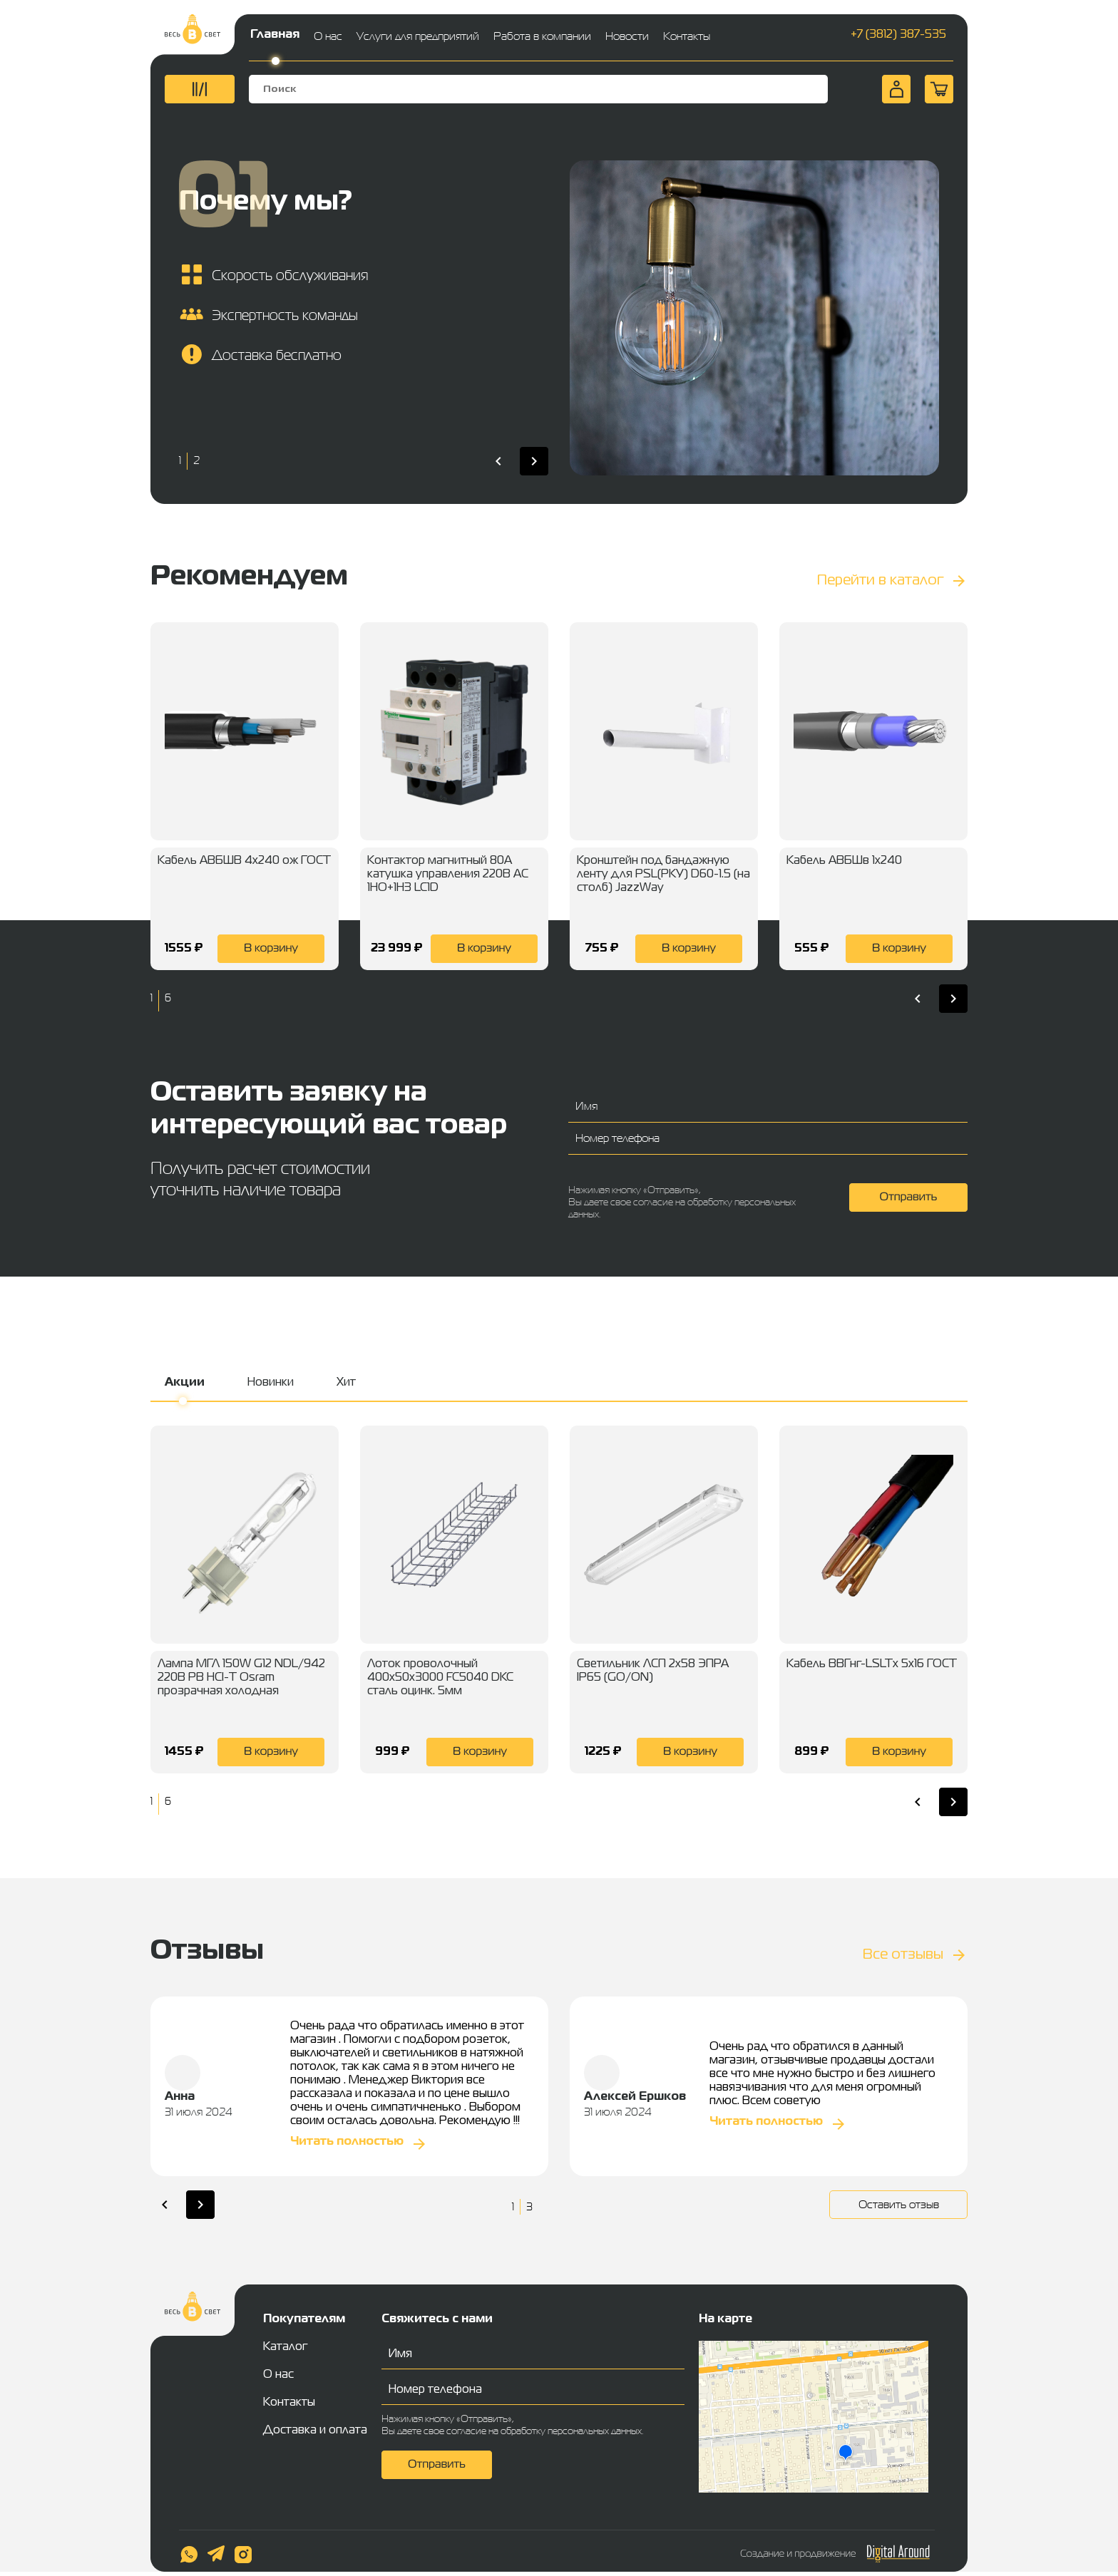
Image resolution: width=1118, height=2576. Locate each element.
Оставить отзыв (898, 2203)
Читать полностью (347, 2142)
